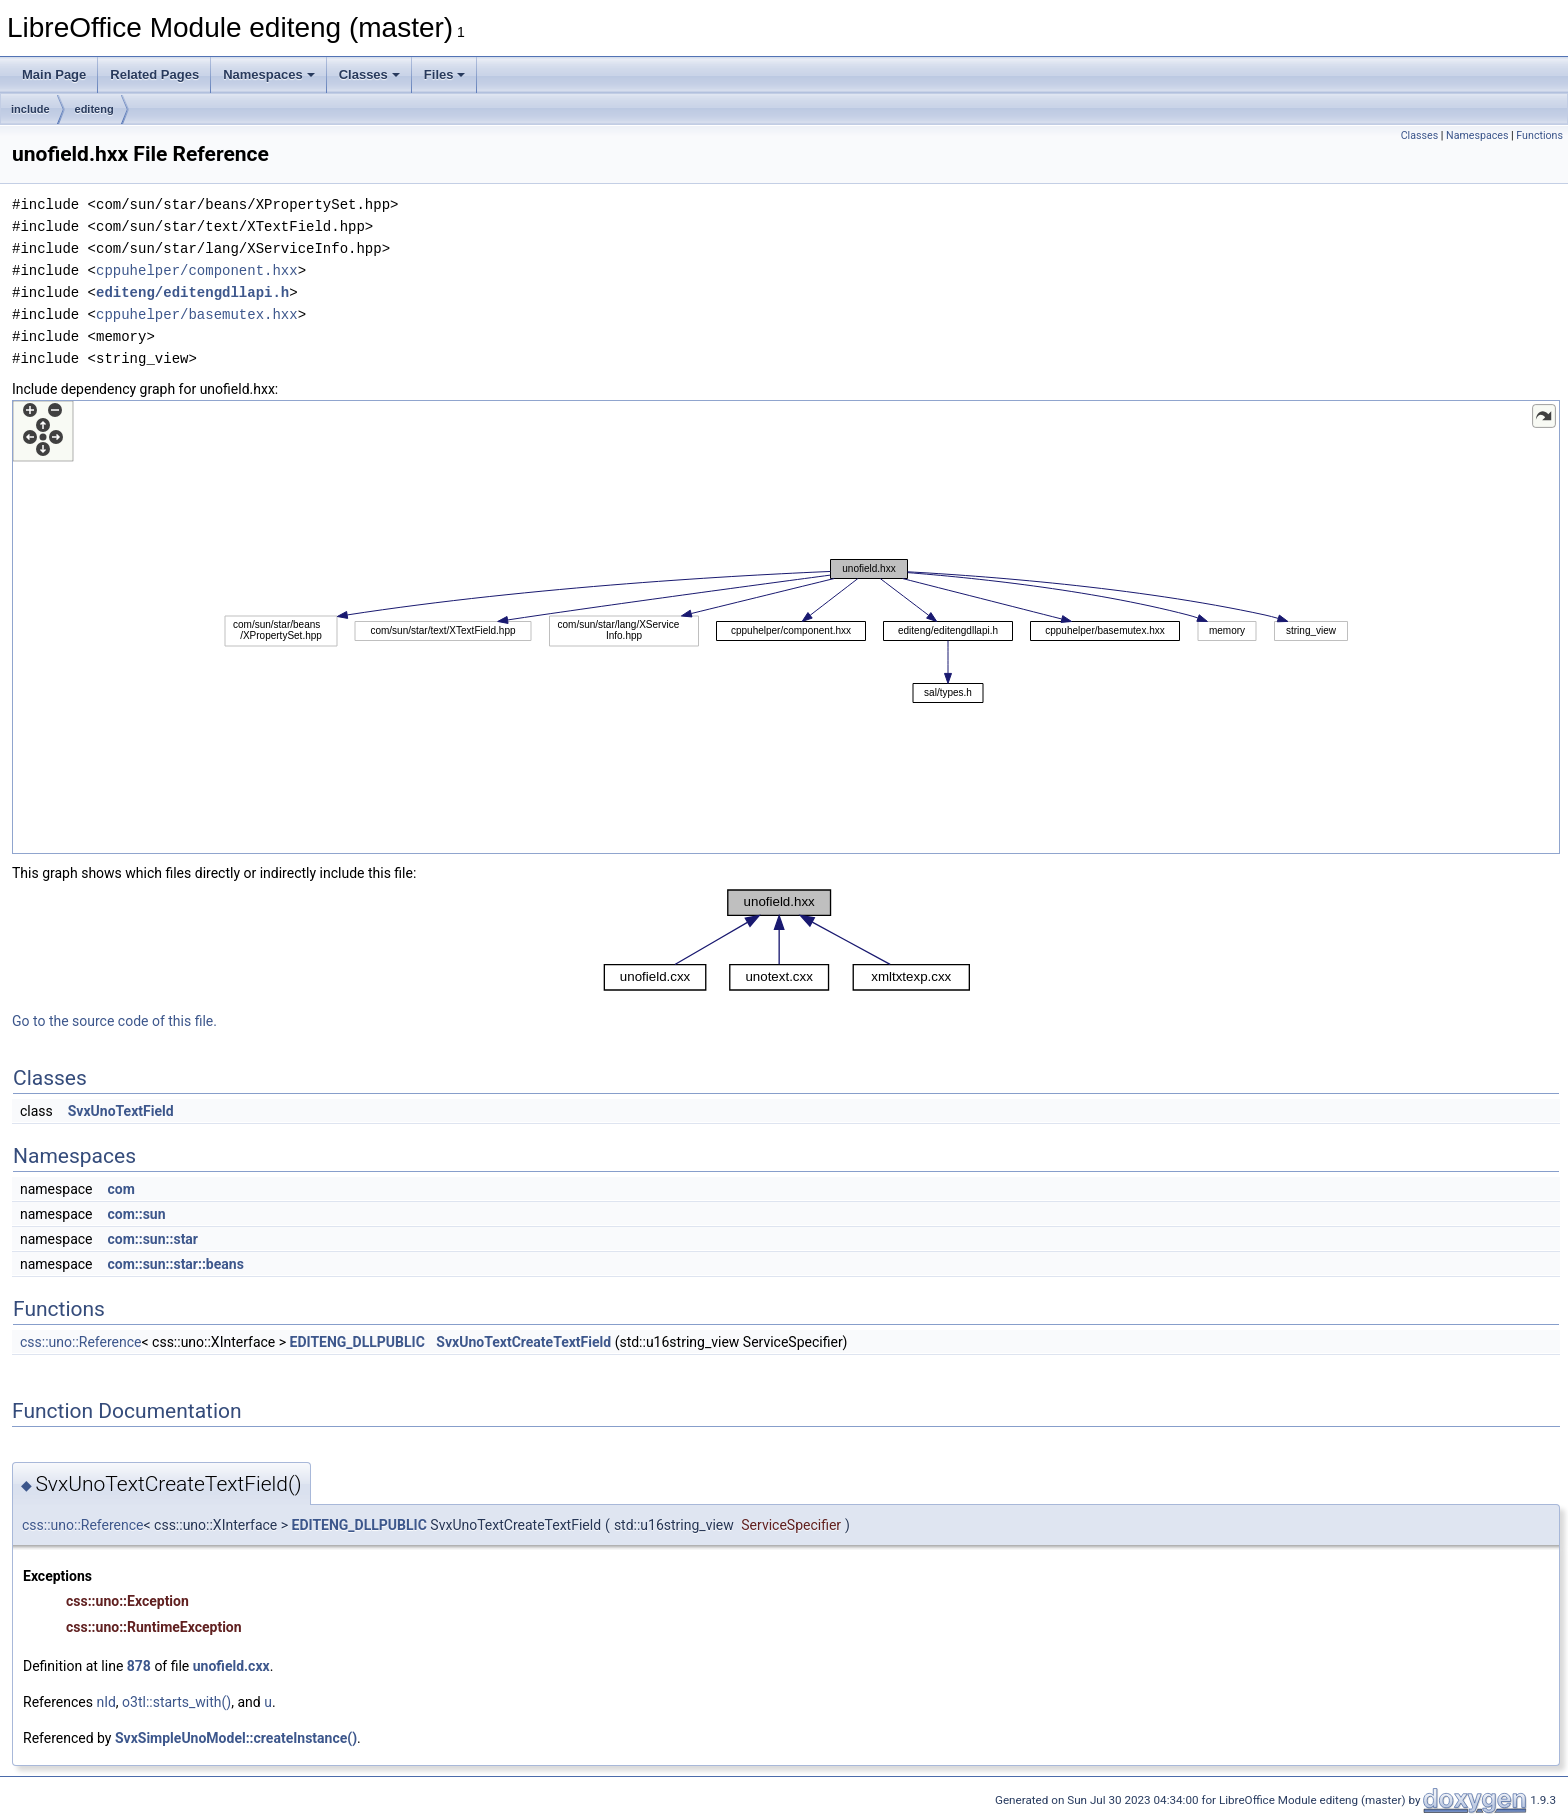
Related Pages (154, 74)
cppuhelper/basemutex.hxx (197, 314)
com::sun (136, 1214)
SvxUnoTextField (121, 1111)
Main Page (54, 74)
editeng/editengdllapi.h (192, 292)
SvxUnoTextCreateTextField (523, 1342)
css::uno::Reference (80, 1342)
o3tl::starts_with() (176, 1702)
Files (445, 74)
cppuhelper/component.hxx (197, 270)
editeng (94, 109)
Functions (1539, 135)
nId (105, 1702)
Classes (369, 74)
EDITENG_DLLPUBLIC (357, 1342)
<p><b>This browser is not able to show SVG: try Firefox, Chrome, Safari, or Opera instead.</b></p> (786, 627)
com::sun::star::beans (175, 1264)
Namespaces (269, 74)
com (120, 1189)
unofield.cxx (231, 1666)
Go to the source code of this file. (114, 1021)
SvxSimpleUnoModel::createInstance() (236, 1738)
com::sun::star (152, 1239)
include (30, 109)
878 (139, 1666)
